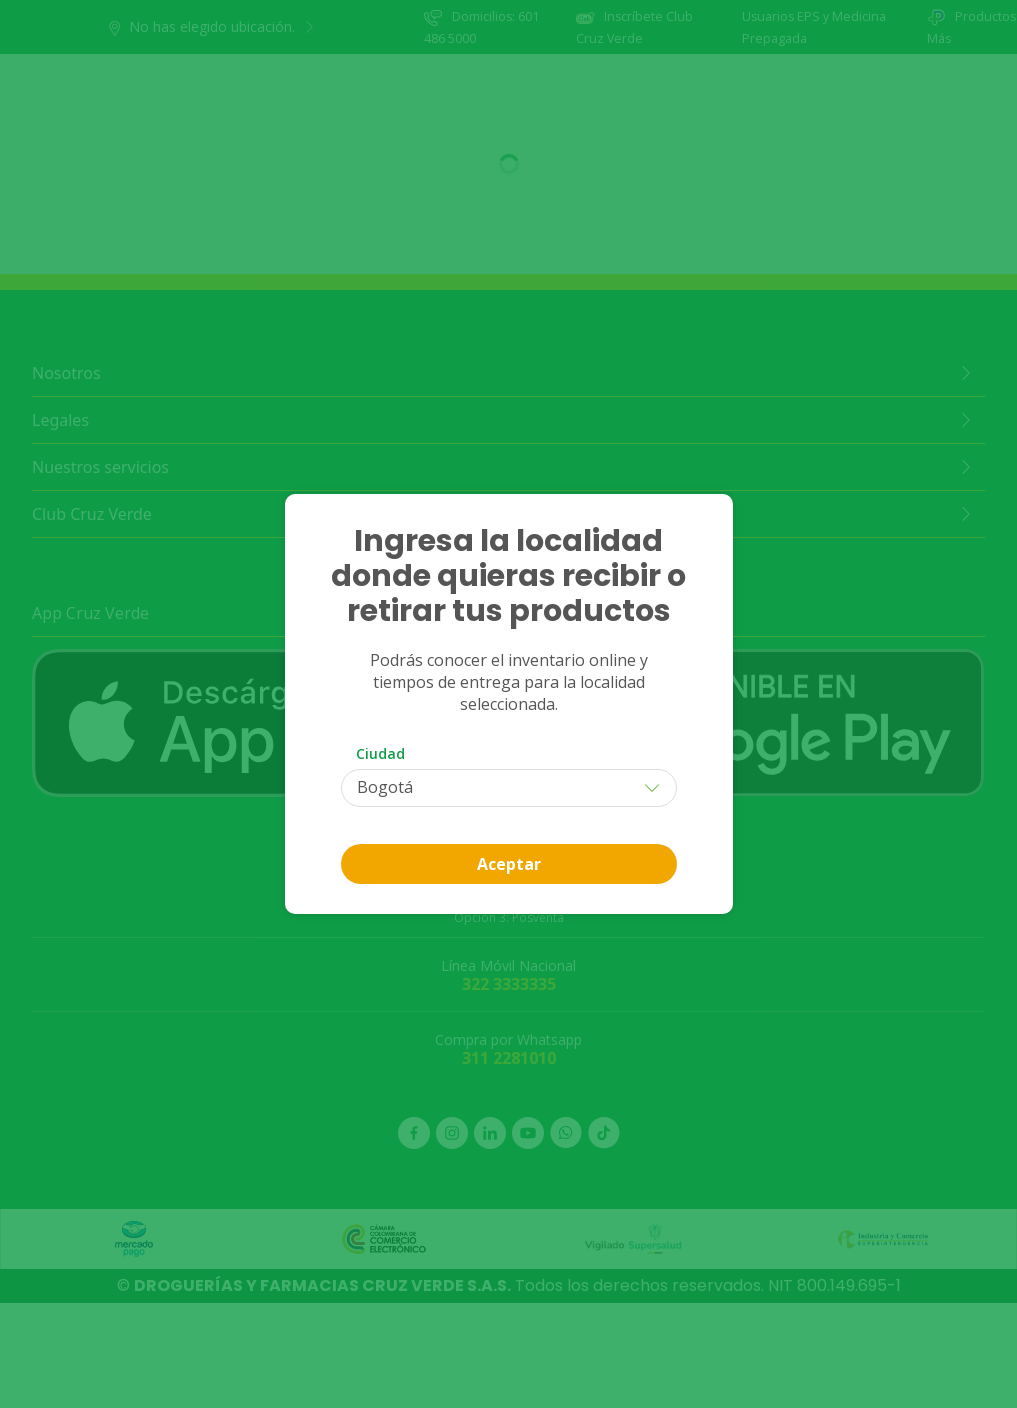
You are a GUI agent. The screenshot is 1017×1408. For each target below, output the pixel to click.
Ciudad (380, 753)
